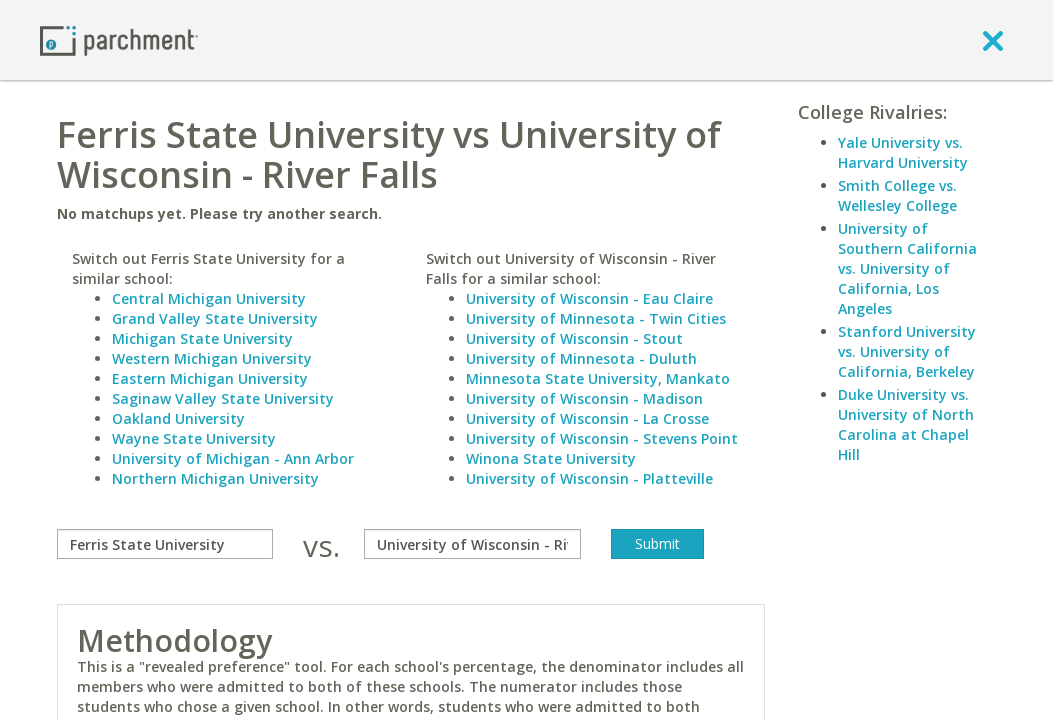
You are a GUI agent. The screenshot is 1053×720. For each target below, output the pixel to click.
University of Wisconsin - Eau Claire (589, 298)
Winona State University (551, 458)
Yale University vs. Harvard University (903, 152)
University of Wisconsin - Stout (574, 338)
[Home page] (119, 39)
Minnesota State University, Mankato (598, 378)
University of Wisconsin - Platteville (589, 478)
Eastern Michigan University (210, 378)
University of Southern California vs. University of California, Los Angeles (907, 268)
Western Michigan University (212, 358)
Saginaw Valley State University (223, 398)
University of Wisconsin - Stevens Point (602, 438)
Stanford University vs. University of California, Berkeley (907, 351)
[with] (472, 544)
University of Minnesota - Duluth (581, 358)
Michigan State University (202, 338)
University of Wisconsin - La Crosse (587, 418)
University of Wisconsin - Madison (584, 398)
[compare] (165, 544)
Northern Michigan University (215, 478)
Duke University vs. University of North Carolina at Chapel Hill (906, 424)
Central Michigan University (209, 298)
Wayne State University (194, 438)
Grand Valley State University (215, 318)
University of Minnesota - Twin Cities (596, 318)
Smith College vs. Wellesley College (897, 195)
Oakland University (178, 418)
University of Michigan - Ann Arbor (233, 458)
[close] (993, 40)
